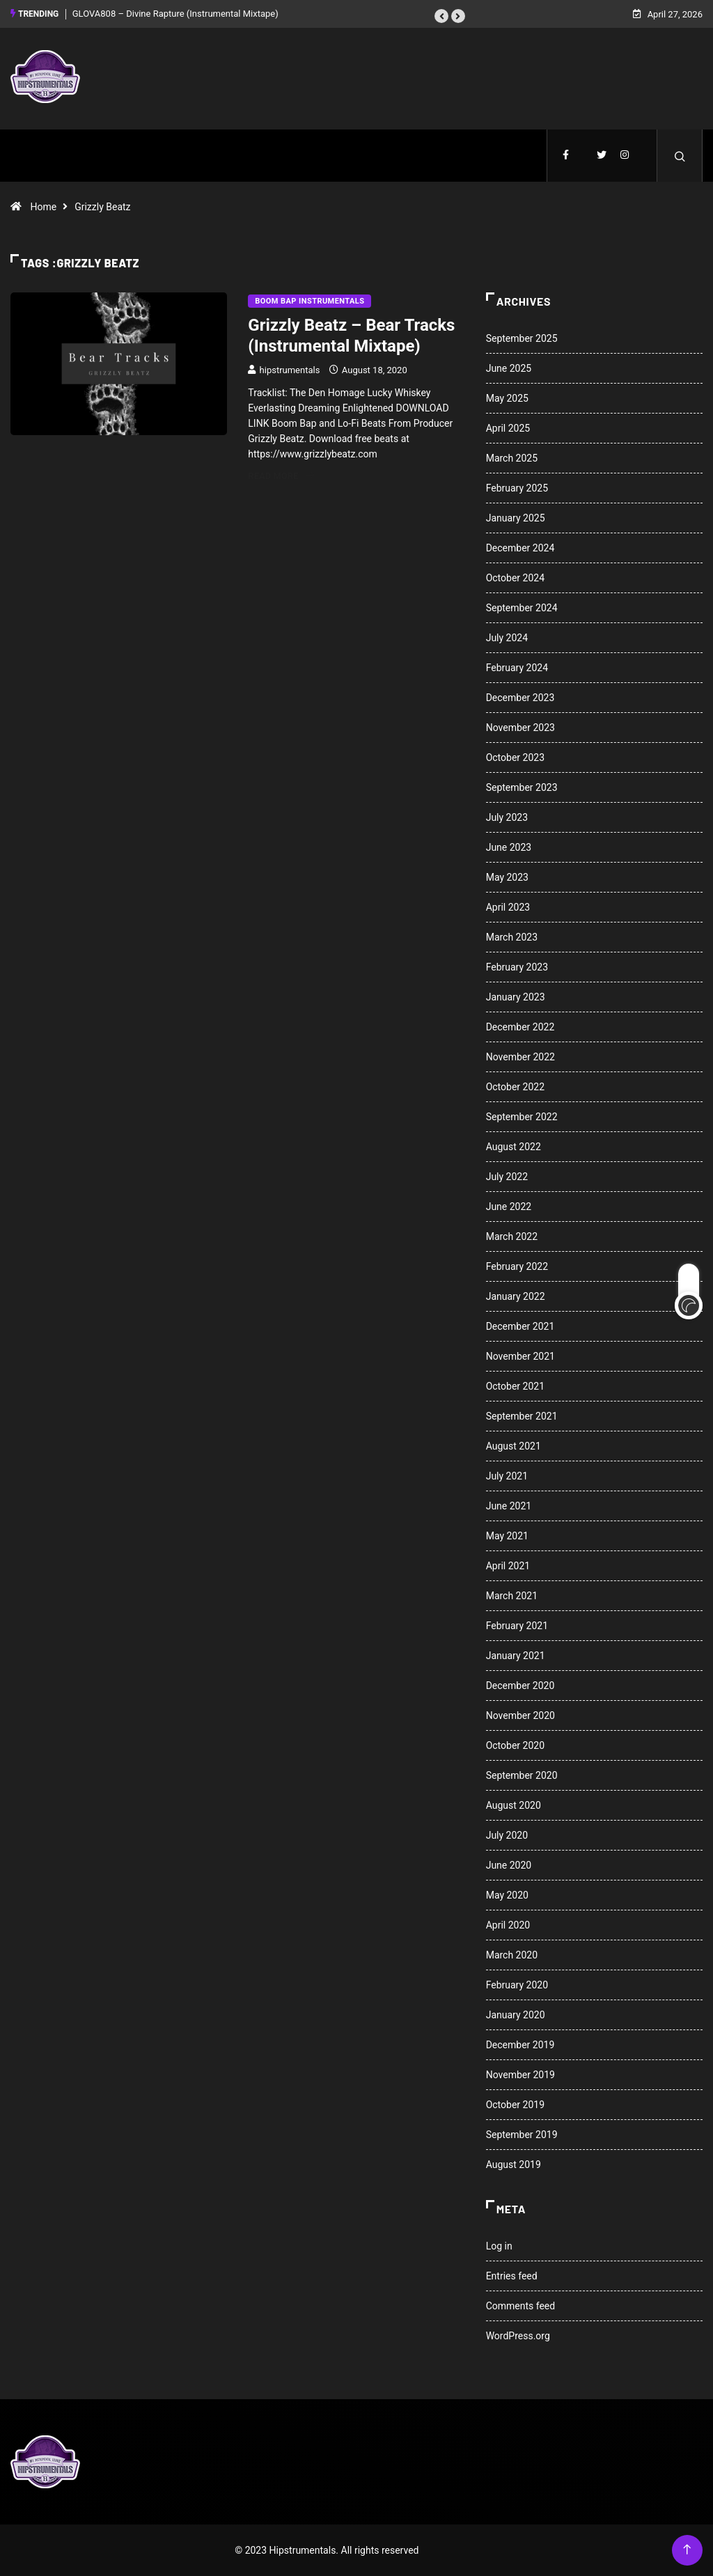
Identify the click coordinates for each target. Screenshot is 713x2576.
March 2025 (512, 458)
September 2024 (522, 607)
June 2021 (509, 1505)
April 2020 (508, 1925)
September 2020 (522, 1775)
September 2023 (522, 787)
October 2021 (515, 1386)
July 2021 (507, 1476)
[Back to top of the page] (687, 2550)
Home (43, 206)
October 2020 (515, 1745)
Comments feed (521, 2305)
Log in (499, 2246)
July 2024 (507, 637)
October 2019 (515, 2104)
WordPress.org (518, 2335)
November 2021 (520, 1356)
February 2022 (517, 1266)
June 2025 (509, 368)
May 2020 (507, 1895)
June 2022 (509, 1206)
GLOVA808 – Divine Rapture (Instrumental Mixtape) (175, 13)
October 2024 (515, 577)
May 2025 (507, 398)
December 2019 (520, 2044)
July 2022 (507, 1176)
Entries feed (512, 2276)
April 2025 (508, 428)
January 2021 (515, 1655)
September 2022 (522, 1116)
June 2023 (509, 847)
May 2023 (507, 877)
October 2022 (515, 1086)
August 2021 (513, 1446)
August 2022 (513, 1146)
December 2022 (520, 1026)
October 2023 (515, 757)
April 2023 (508, 907)
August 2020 (513, 1805)
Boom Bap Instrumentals (309, 301)
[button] (441, 16)
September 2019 (522, 2134)
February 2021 (517, 1625)
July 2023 (507, 817)
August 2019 (513, 2164)
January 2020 (515, 2014)
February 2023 (517, 967)
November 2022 (520, 1056)
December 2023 (520, 697)
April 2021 (508, 1565)
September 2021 (522, 1416)
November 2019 (520, 2074)
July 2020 (507, 1835)
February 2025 (517, 488)
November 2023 (520, 727)
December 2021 (520, 1326)
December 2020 (520, 1685)
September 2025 (522, 338)
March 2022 (512, 1236)
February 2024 (517, 667)
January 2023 (515, 997)
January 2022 (515, 1296)
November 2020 (520, 1715)
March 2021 (512, 1595)
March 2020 (512, 1955)
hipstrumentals (290, 370)
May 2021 (507, 1535)
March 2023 (512, 937)
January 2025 (515, 518)
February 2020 (517, 1984)
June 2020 (509, 1865)
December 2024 (520, 547)
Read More (281, 476)
